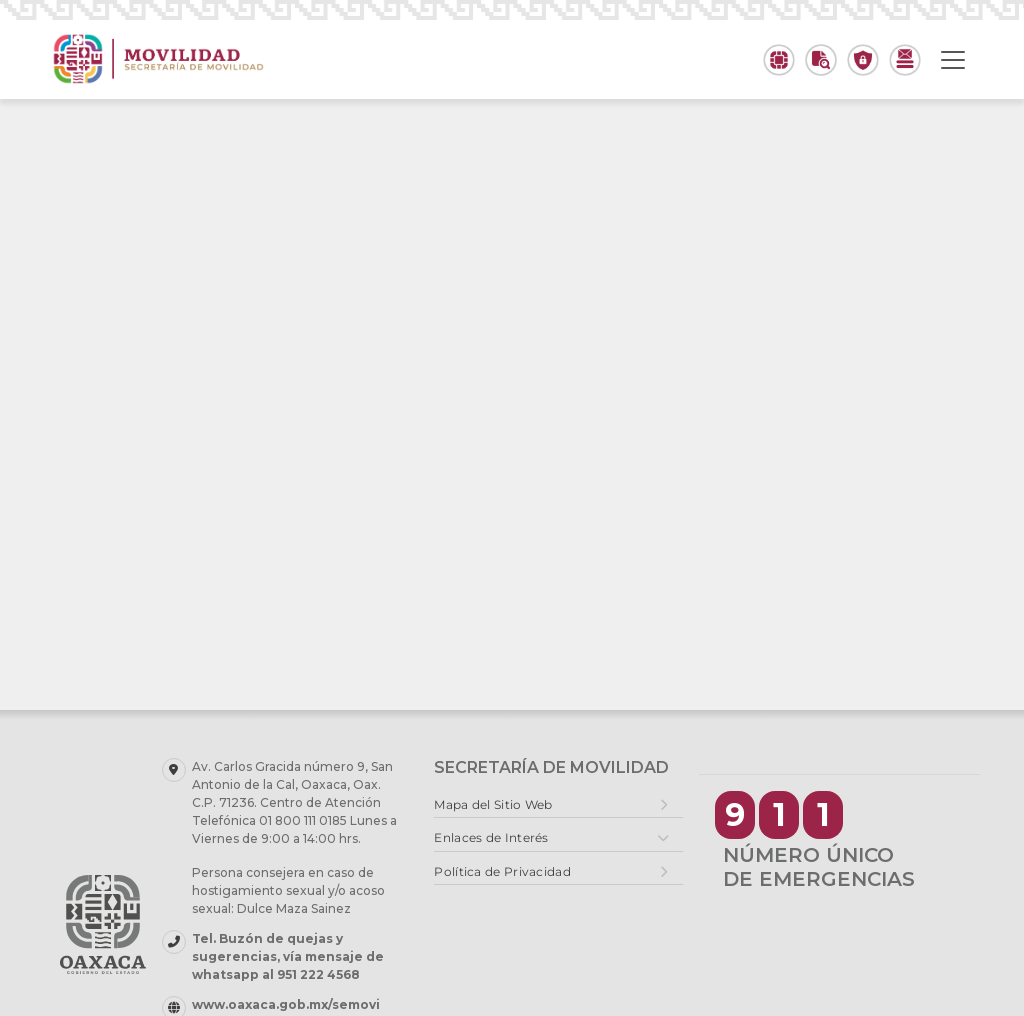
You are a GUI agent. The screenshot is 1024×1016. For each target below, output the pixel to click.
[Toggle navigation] (953, 60)
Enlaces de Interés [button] (491, 837)
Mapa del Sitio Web (493, 804)
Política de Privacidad (502, 871)
